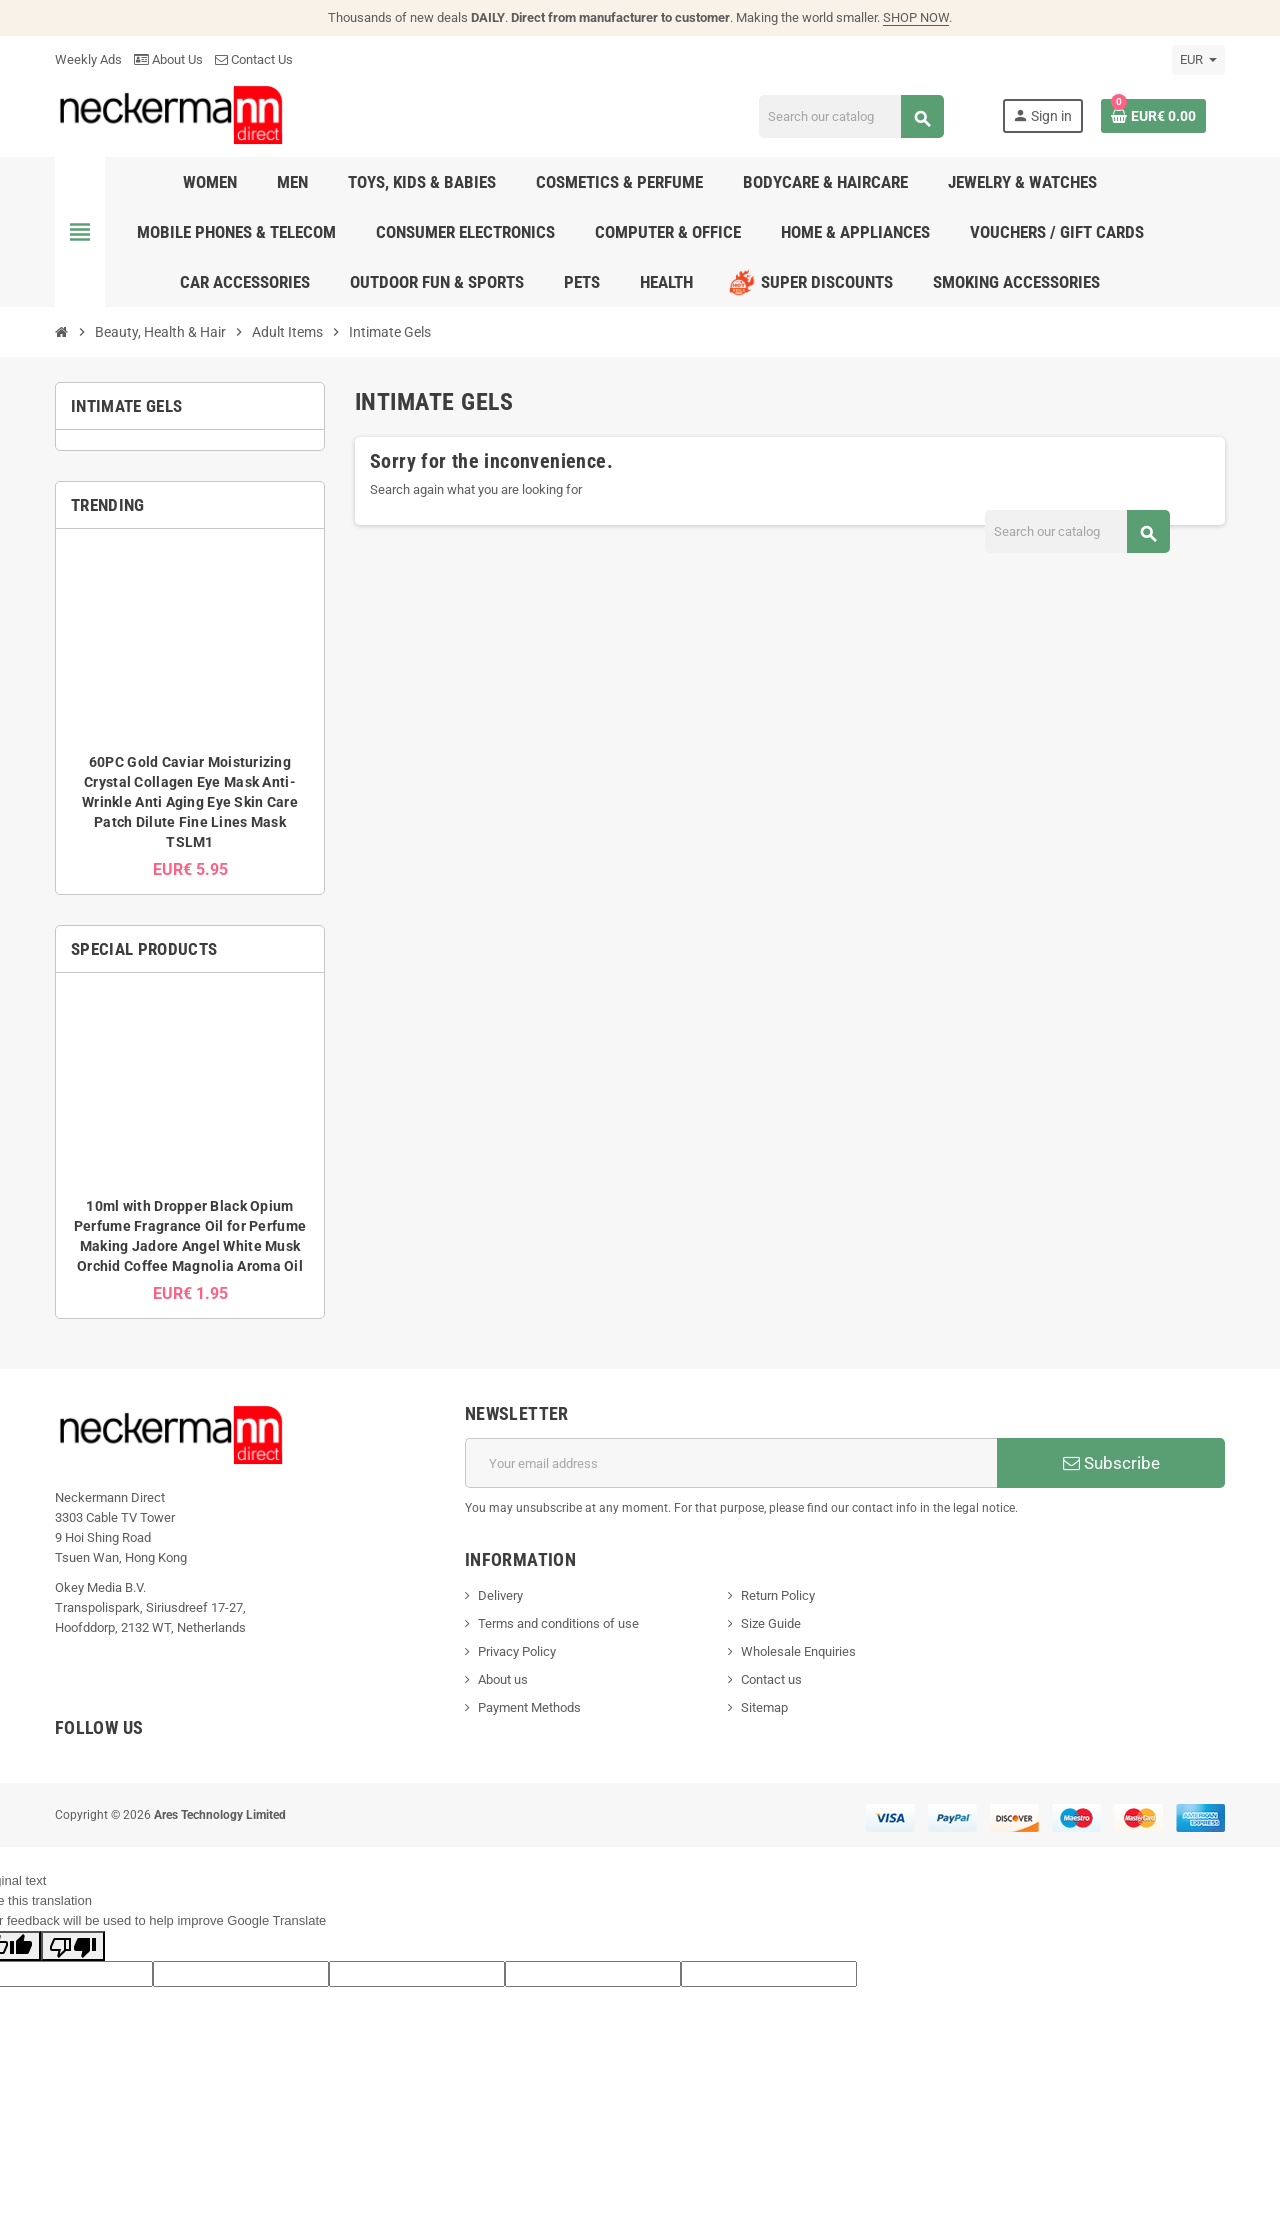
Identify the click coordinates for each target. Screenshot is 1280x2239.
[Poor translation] (73, 1946)
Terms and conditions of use (558, 1623)
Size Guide (771, 1623)
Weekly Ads (88, 59)
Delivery (500, 1595)
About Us (168, 59)
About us (503, 1679)
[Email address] (731, 1463)
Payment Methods (529, 1707)
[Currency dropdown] (1198, 60)
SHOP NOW (916, 17)
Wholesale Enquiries (798, 1651)
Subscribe (1111, 1463)
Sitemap (764, 1707)
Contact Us (254, 59)
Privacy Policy (517, 1651)
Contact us (771, 1679)
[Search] (851, 116)
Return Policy (778, 1595)
